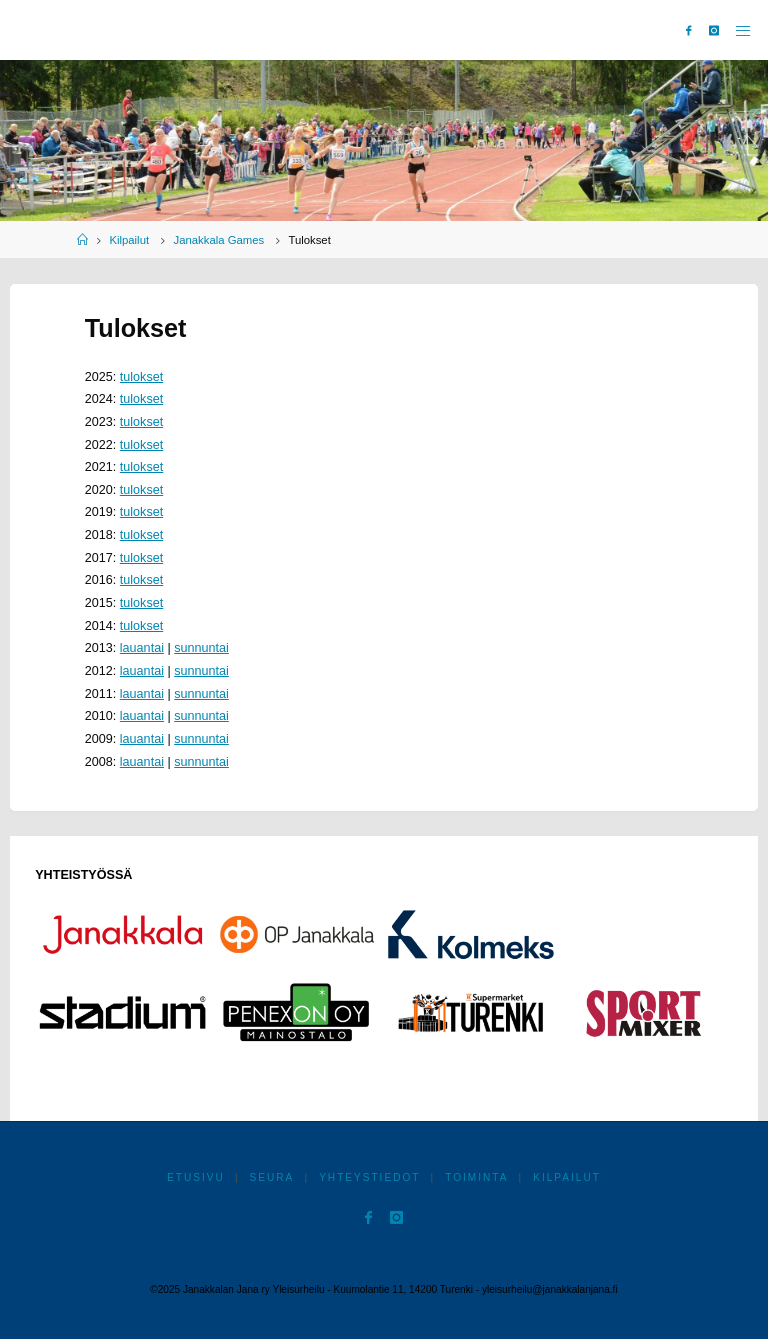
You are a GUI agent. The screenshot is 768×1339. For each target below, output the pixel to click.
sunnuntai (201, 648)
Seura (272, 1177)
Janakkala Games (219, 240)
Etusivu (196, 1177)
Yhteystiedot (369, 1177)
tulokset (141, 377)
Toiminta (476, 1177)
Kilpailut (129, 240)
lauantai (142, 648)
